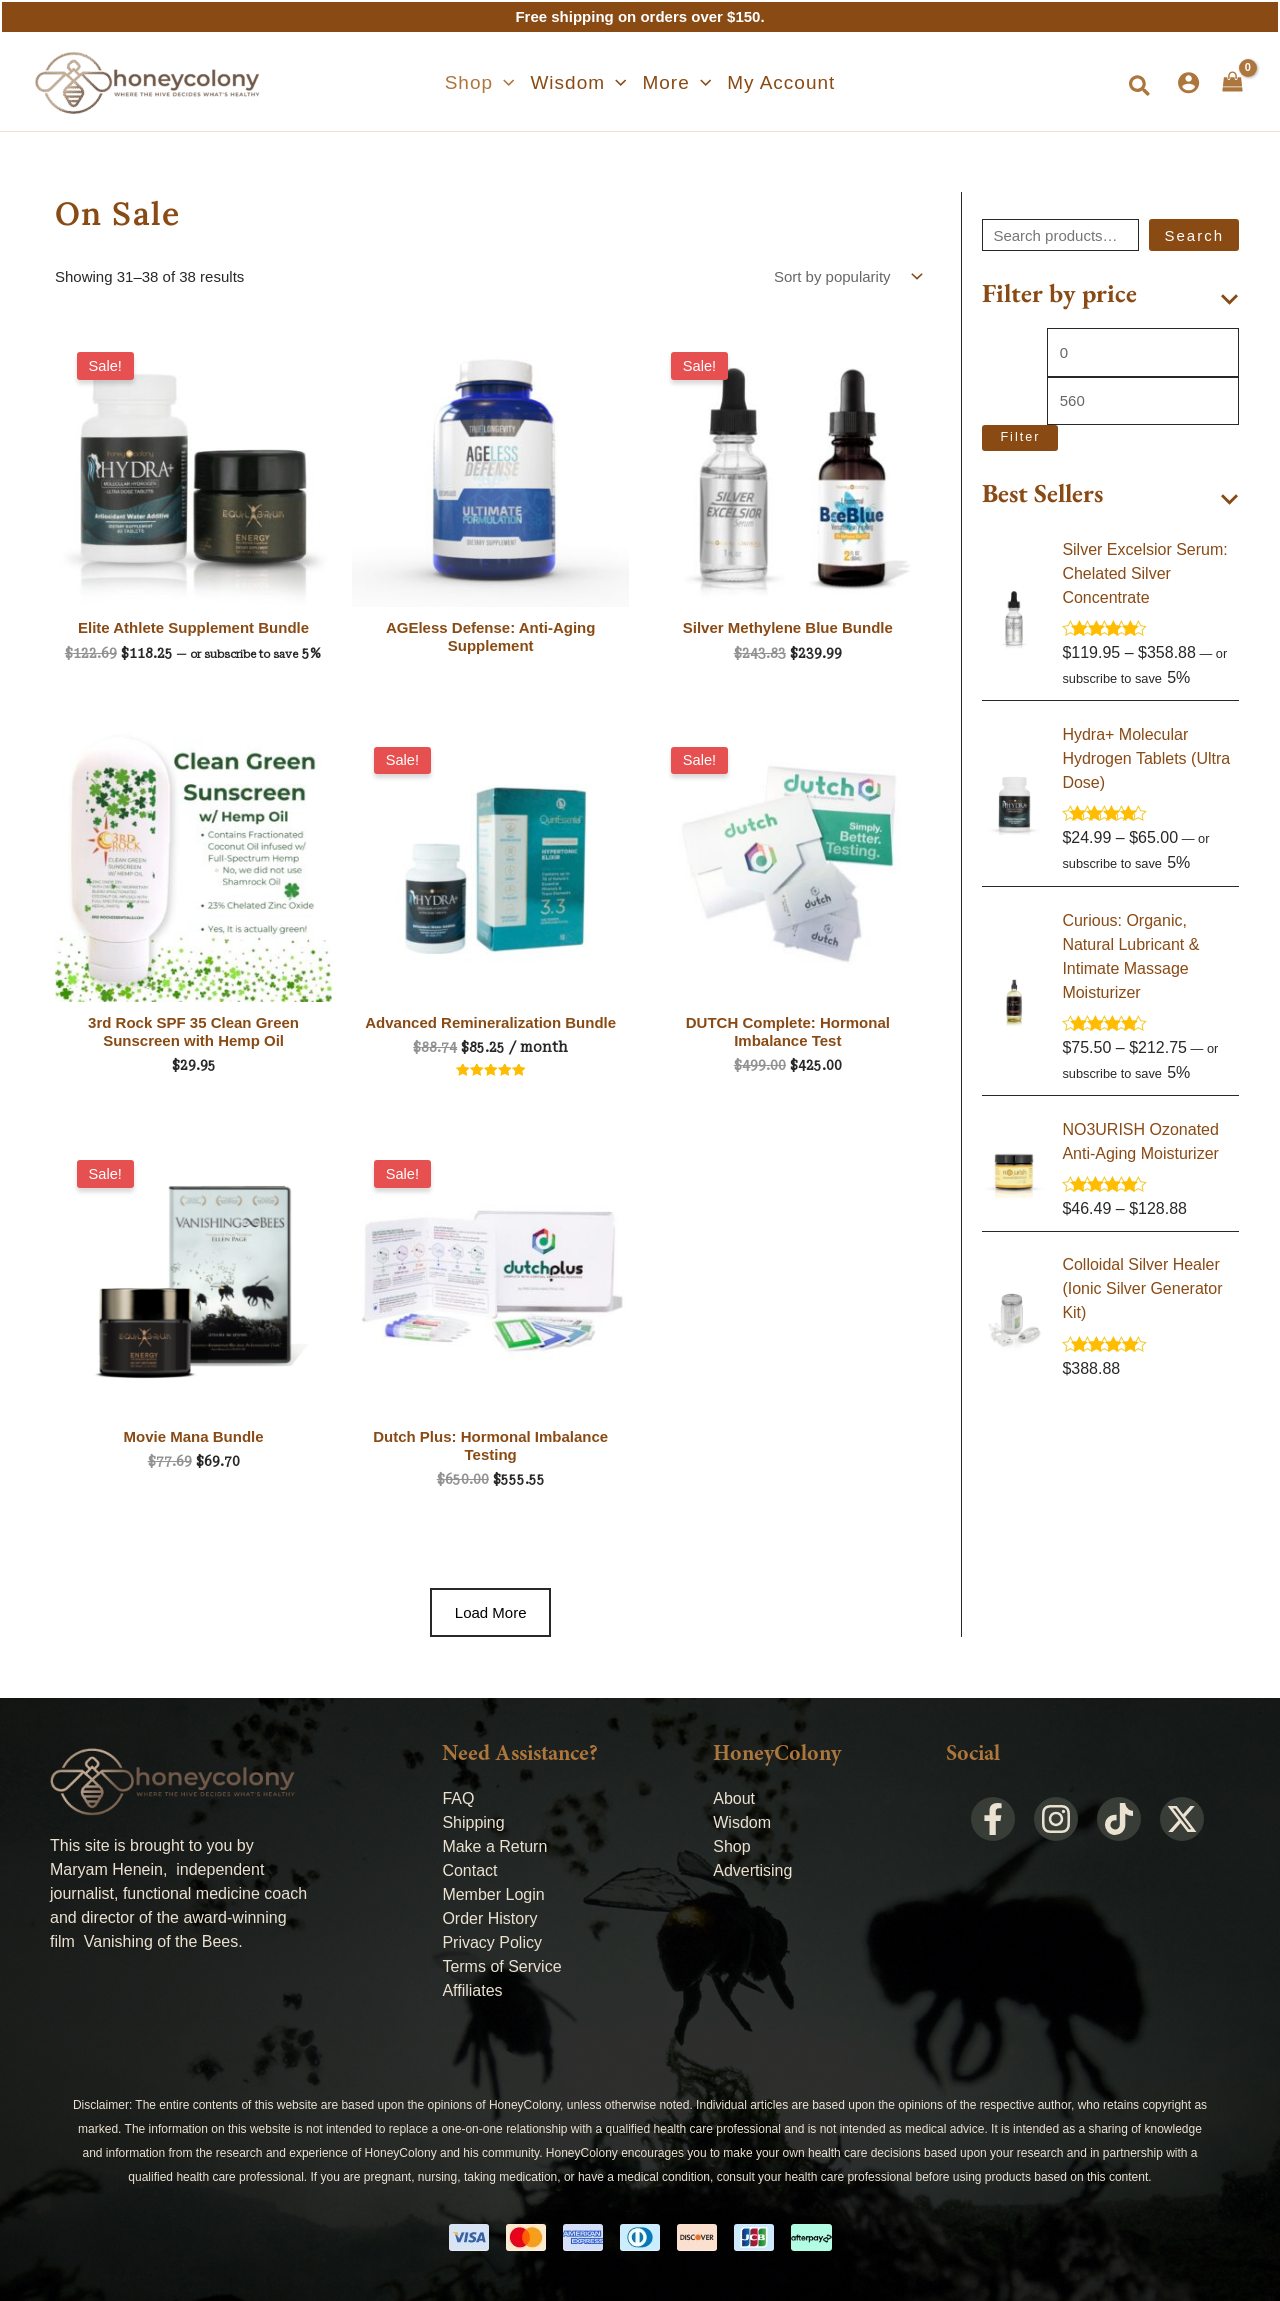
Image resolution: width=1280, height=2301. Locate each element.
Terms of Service (501, 1966)
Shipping (473, 1822)
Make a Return (494, 1846)
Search (1194, 235)
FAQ (458, 1798)
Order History (489, 1918)
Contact (469, 1870)
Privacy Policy (492, 1942)
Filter (1020, 437)
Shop (731, 1846)
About (734, 1798)
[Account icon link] (1188, 82)
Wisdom (742, 1822)
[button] (480, 83)
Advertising (752, 1870)
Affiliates (472, 1990)
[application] (503, 83)
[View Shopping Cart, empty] (1232, 82)
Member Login (493, 1894)
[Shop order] (846, 277)
